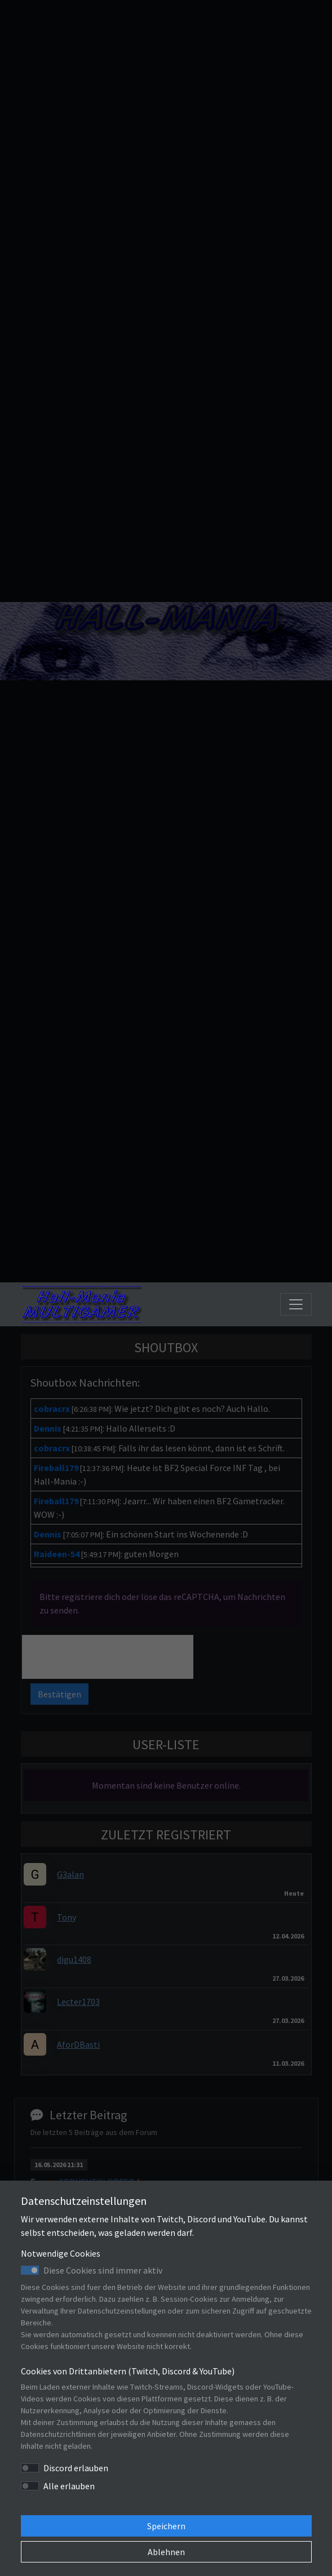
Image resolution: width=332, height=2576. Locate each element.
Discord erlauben (75, 2468)
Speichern (166, 2526)
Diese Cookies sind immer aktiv (102, 2270)
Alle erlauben (69, 2486)
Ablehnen (166, 2551)
